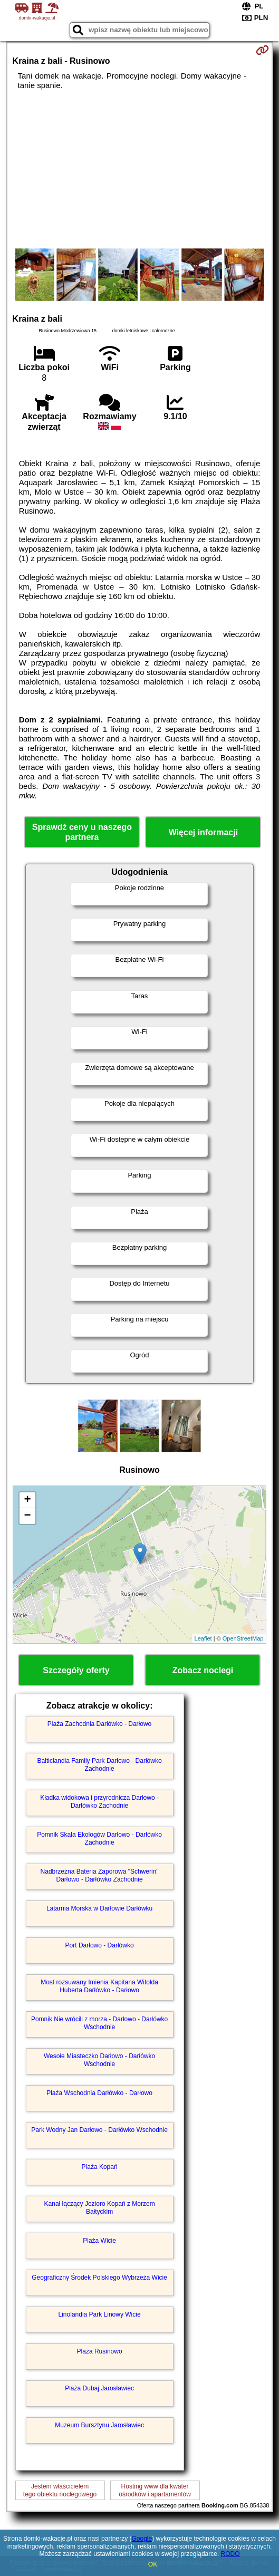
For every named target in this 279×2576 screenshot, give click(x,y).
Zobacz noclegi (203, 1670)
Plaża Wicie (99, 2240)
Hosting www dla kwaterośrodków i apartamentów (155, 2490)
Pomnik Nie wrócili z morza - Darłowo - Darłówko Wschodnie (99, 2022)
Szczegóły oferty (76, 1670)
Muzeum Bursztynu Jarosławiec (99, 2425)
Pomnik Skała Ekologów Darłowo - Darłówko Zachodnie (99, 1838)
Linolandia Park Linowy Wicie (100, 2314)
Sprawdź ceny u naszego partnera (82, 832)
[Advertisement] (140, 169)
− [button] (27, 1516)
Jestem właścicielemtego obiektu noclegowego (60, 2490)
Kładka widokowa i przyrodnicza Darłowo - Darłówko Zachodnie (99, 1801)
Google (141, 2538)
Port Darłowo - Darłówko (99, 1945)
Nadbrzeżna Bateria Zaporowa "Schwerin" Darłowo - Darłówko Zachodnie (100, 1875)
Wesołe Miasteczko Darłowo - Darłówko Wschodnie (99, 2059)
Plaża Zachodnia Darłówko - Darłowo (99, 1724)
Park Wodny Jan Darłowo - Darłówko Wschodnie (99, 2130)
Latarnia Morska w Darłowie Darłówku (99, 1908)
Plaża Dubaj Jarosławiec (99, 2388)
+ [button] (27, 1500)
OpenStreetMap (243, 1638)
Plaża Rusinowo (99, 2351)
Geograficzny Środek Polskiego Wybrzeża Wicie (99, 2277)
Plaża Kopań (100, 2166)
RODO (230, 2554)
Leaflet (203, 1638)
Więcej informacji (203, 832)
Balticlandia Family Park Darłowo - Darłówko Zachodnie (99, 1764)
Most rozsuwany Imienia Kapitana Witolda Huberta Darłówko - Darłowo (99, 1986)
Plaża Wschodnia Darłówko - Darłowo (99, 2093)
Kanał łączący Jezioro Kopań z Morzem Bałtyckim (99, 2207)
